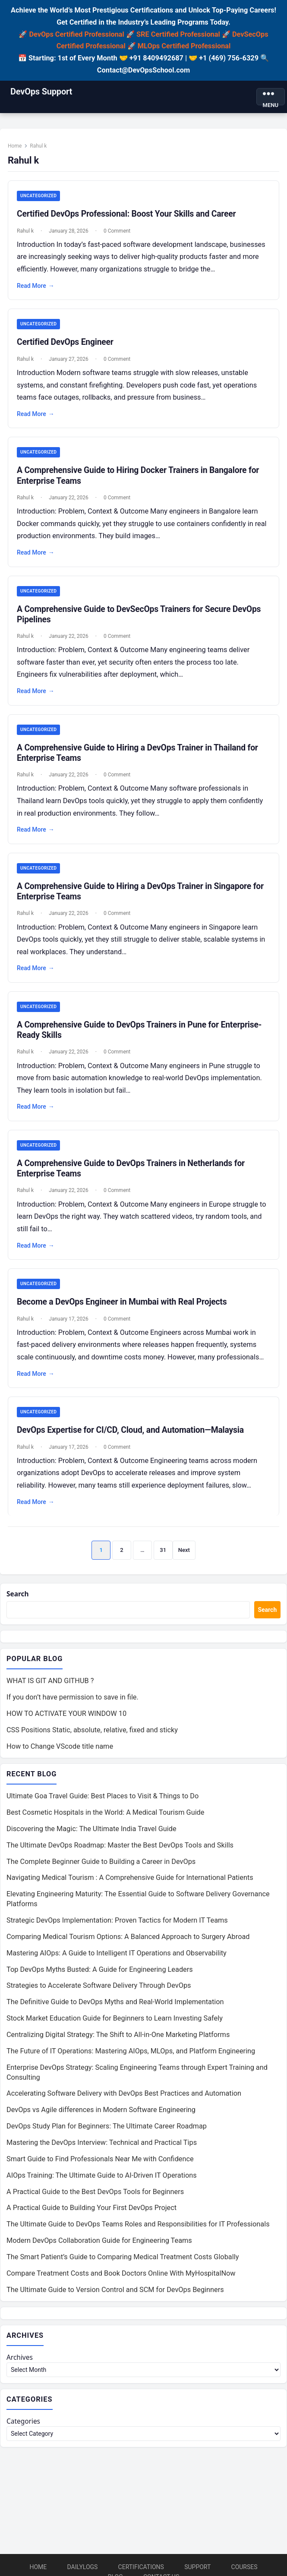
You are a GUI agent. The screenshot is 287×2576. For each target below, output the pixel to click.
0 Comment (118, 233)
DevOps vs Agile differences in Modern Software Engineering (101, 2119)
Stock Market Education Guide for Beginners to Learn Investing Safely (114, 2027)
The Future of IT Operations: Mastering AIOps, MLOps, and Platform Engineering (130, 2060)
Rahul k (27, 233)
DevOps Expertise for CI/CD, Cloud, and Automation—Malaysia (132, 1436)
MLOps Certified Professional (184, 46)
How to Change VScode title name (59, 1755)
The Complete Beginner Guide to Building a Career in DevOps (101, 1871)
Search (18, 1602)
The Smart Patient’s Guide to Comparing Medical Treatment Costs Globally (122, 2266)
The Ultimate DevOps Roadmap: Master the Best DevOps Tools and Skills (119, 1854)
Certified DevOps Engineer (67, 345)
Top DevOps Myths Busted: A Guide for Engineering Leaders (99, 1978)
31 (163, 1556)
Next (184, 1556)
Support (197, 2566)
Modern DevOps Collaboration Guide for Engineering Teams (99, 2249)
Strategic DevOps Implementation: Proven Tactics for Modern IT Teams (117, 1929)
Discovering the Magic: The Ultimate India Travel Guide (91, 1838)
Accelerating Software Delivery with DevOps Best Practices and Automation (123, 2103)
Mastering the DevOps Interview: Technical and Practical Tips (101, 2151)
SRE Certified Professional (178, 34)
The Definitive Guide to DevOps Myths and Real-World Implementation (115, 2011)
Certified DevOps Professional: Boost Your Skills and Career (128, 216)
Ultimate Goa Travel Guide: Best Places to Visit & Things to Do (102, 1805)
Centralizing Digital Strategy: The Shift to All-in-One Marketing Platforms (118, 2044)
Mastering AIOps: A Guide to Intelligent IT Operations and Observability (116, 1962)
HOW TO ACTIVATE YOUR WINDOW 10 (66, 1722)
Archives (20, 2367)
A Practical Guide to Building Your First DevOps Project (91, 2217)
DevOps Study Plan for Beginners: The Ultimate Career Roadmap (106, 2135)
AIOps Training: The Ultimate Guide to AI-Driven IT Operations (101, 2184)
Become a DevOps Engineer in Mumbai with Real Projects (123, 1307)
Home (16, 148)
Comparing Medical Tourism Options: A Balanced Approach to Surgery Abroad (128, 1946)
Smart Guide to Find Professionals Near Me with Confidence (100, 2168)
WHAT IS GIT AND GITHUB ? (50, 1690)
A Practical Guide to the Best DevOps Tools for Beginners (95, 2201)
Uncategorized (40, 197)
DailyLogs (82, 2566)
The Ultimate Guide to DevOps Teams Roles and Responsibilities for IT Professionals (138, 2233)
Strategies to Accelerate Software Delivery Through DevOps (98, 1995)
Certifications (141, 2566)
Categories (24, 2432)
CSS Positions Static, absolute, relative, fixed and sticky (92, 1738)
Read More (37, 288)
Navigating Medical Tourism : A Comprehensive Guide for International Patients (129, 1887)
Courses (244, 2566)
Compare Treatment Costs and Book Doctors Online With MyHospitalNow (121, 2282)
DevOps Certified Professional (76, 34)
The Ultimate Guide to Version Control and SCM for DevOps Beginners (115, 2299)
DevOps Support (41, 91)
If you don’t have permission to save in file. (72, 1706)
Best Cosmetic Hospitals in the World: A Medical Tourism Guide (105, 1821)
